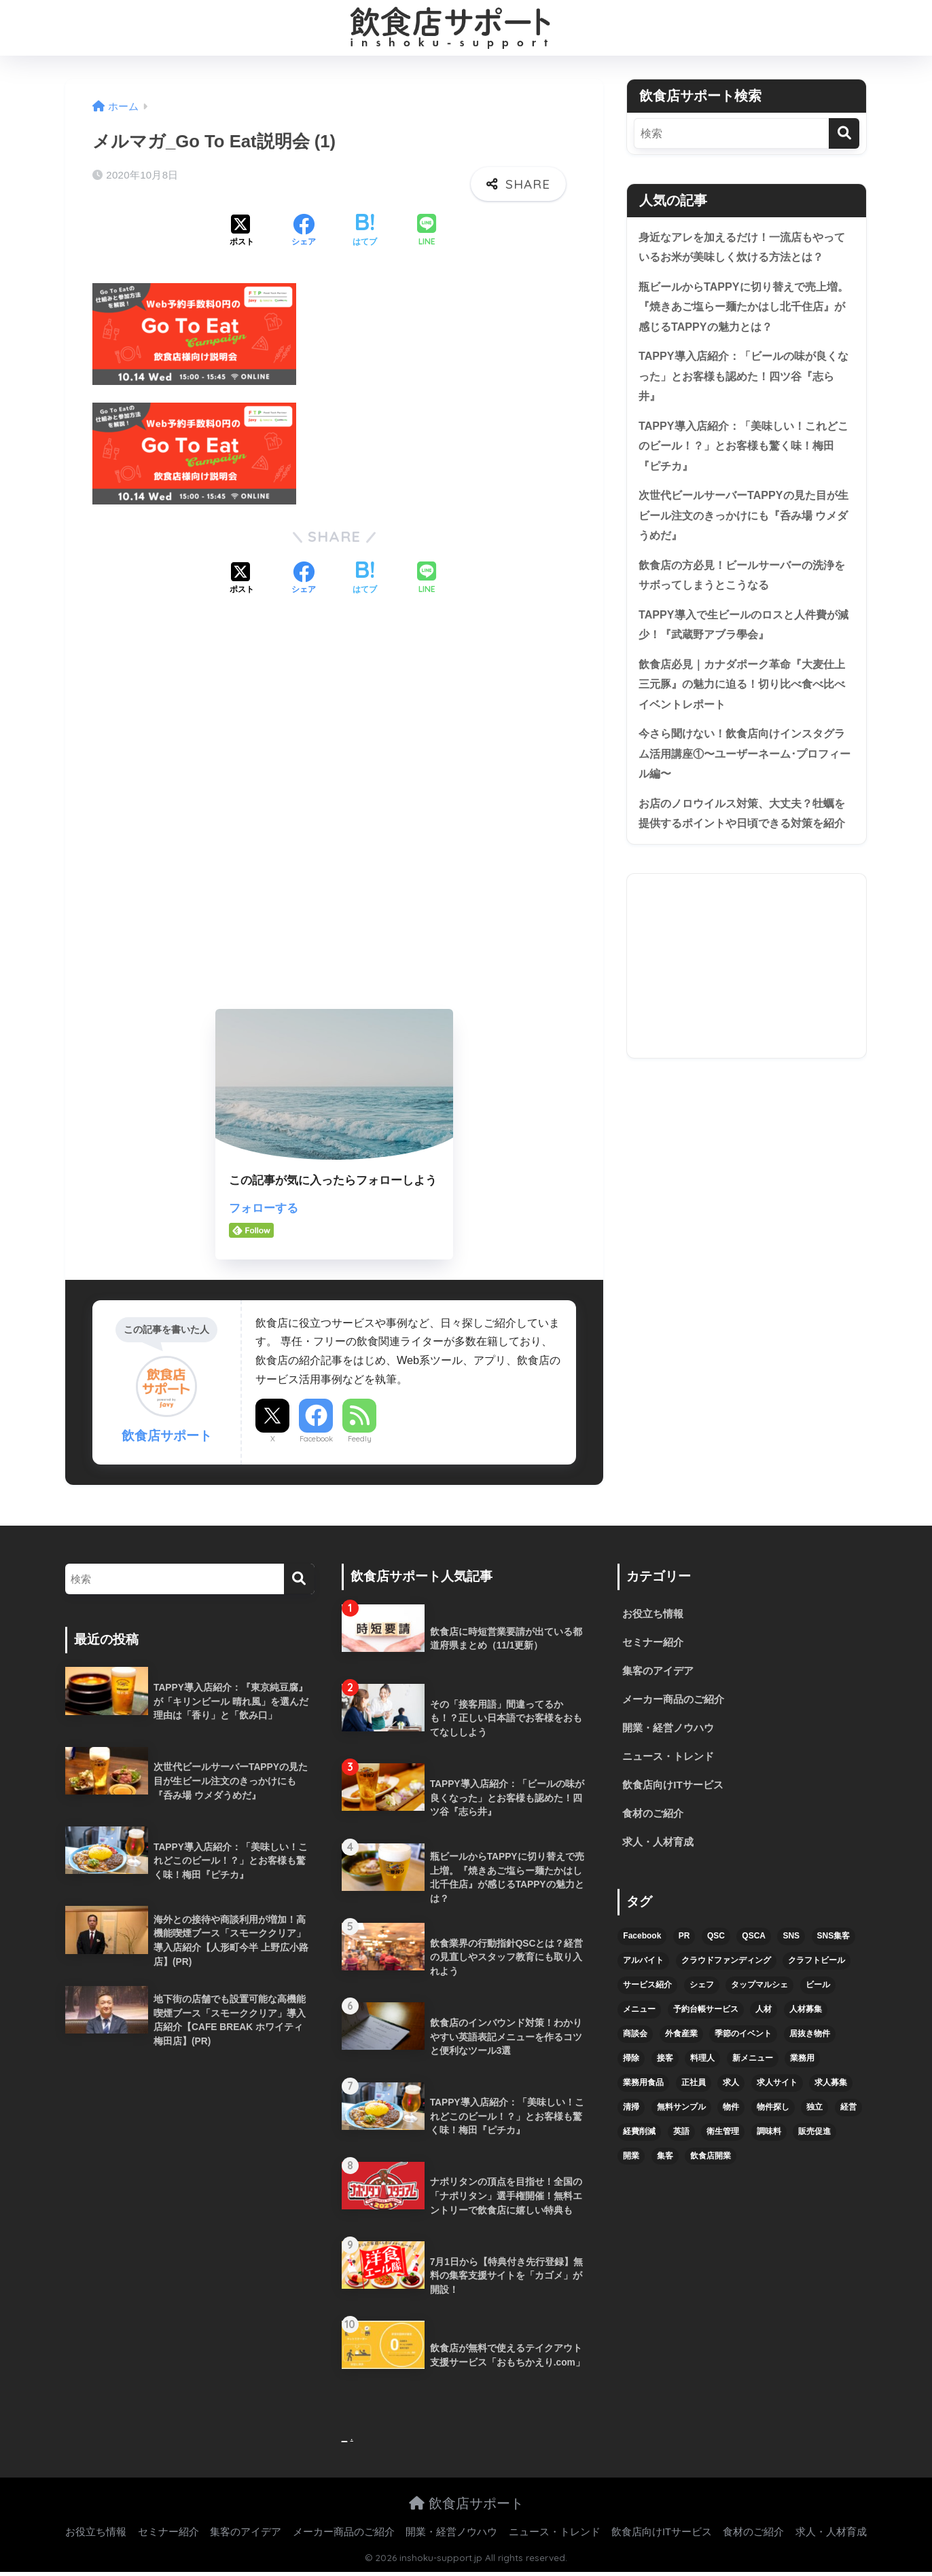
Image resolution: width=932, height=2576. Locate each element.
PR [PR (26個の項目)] (684, 1942)
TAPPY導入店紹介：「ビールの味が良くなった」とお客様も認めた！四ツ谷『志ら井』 (744, 381)
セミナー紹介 (654, 1643)
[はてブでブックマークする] (365, 231)
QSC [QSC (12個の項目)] (716, 1942)
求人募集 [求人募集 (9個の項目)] (830, 2089)
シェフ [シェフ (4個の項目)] (701, 1991)
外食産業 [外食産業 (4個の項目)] (681, 2040)
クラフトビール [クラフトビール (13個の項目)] (816, 1967)
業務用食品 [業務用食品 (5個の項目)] (643, 2089)
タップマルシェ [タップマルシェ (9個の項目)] (759, 1991)
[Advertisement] (334, 814)
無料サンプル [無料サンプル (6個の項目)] (681, 2113)
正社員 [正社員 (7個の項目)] (693, 2089)
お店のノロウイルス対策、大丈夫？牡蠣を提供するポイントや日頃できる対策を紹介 (742, 844)
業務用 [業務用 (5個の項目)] (802, 2064)
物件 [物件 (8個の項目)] (731, 2113)
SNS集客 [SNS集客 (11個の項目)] (833, 1942)
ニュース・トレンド (671, 1760)
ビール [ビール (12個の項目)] (818, 1991)
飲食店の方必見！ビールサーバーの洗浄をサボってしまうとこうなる (742, 587)
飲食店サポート (466, 2507)
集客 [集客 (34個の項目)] (665, 2162)
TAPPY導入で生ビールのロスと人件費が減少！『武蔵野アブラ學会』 (744, 638)
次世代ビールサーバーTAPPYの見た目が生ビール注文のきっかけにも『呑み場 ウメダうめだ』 (744, 525)
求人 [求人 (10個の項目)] (731, 2089)
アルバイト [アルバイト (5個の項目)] (643, 1967)
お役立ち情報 (654, 1614)
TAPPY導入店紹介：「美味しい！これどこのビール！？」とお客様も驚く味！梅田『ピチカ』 (744, 453)
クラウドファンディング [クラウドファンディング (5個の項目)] (726, 1967)
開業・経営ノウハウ (671, 1731)
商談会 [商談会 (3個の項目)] (635, 2040)
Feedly (360, 1438)
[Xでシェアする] (242, 231)
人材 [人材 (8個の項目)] (763, 2016)
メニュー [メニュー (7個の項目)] (639, 2016)
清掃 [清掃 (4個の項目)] (631, 2113)
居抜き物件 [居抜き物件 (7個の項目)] (809, 2040)
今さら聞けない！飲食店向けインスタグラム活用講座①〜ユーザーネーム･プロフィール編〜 (746, 772)
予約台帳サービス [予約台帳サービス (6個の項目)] (705, 2016)
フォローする (263, 1208)
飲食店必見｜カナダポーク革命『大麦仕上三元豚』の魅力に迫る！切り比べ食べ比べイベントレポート (742, 700)
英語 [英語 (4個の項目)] (681, 2138)
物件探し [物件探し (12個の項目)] (773, 2113)
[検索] (844, 133)
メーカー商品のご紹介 (676, 1702)
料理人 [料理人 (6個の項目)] (702, 2064)
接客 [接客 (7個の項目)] (665, 2064)
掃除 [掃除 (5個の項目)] (631, 2064)
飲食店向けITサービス (676, 1790)
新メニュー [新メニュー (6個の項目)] (752, 2064)
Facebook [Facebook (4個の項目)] (642, 1942)
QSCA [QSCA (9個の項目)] (754, 1942)
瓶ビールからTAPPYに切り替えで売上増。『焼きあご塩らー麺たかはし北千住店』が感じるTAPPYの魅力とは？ (742, 309)
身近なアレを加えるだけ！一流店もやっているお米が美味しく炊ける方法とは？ (742, 248)
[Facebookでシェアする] (303, 231)
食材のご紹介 (654, 1819)
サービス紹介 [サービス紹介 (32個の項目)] (647, 1991)
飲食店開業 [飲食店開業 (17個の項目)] (710, 2162)
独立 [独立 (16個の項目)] (814, 2113)
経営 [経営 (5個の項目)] (848, 2113)
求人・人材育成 (660, 1848)
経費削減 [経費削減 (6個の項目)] (639, 2138)
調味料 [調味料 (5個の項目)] (769, 2138)
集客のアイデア (660, 1672)
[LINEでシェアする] (426, 231)
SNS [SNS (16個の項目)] (791, 1942)
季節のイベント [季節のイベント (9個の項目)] (743, 2040)
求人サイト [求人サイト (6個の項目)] (777, 2089)
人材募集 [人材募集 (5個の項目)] (805, 2016)
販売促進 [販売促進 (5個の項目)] (814, 2138)
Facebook (316, 1438)
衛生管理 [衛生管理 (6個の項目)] (722, 2138)
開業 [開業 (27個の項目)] (631, 2162)
